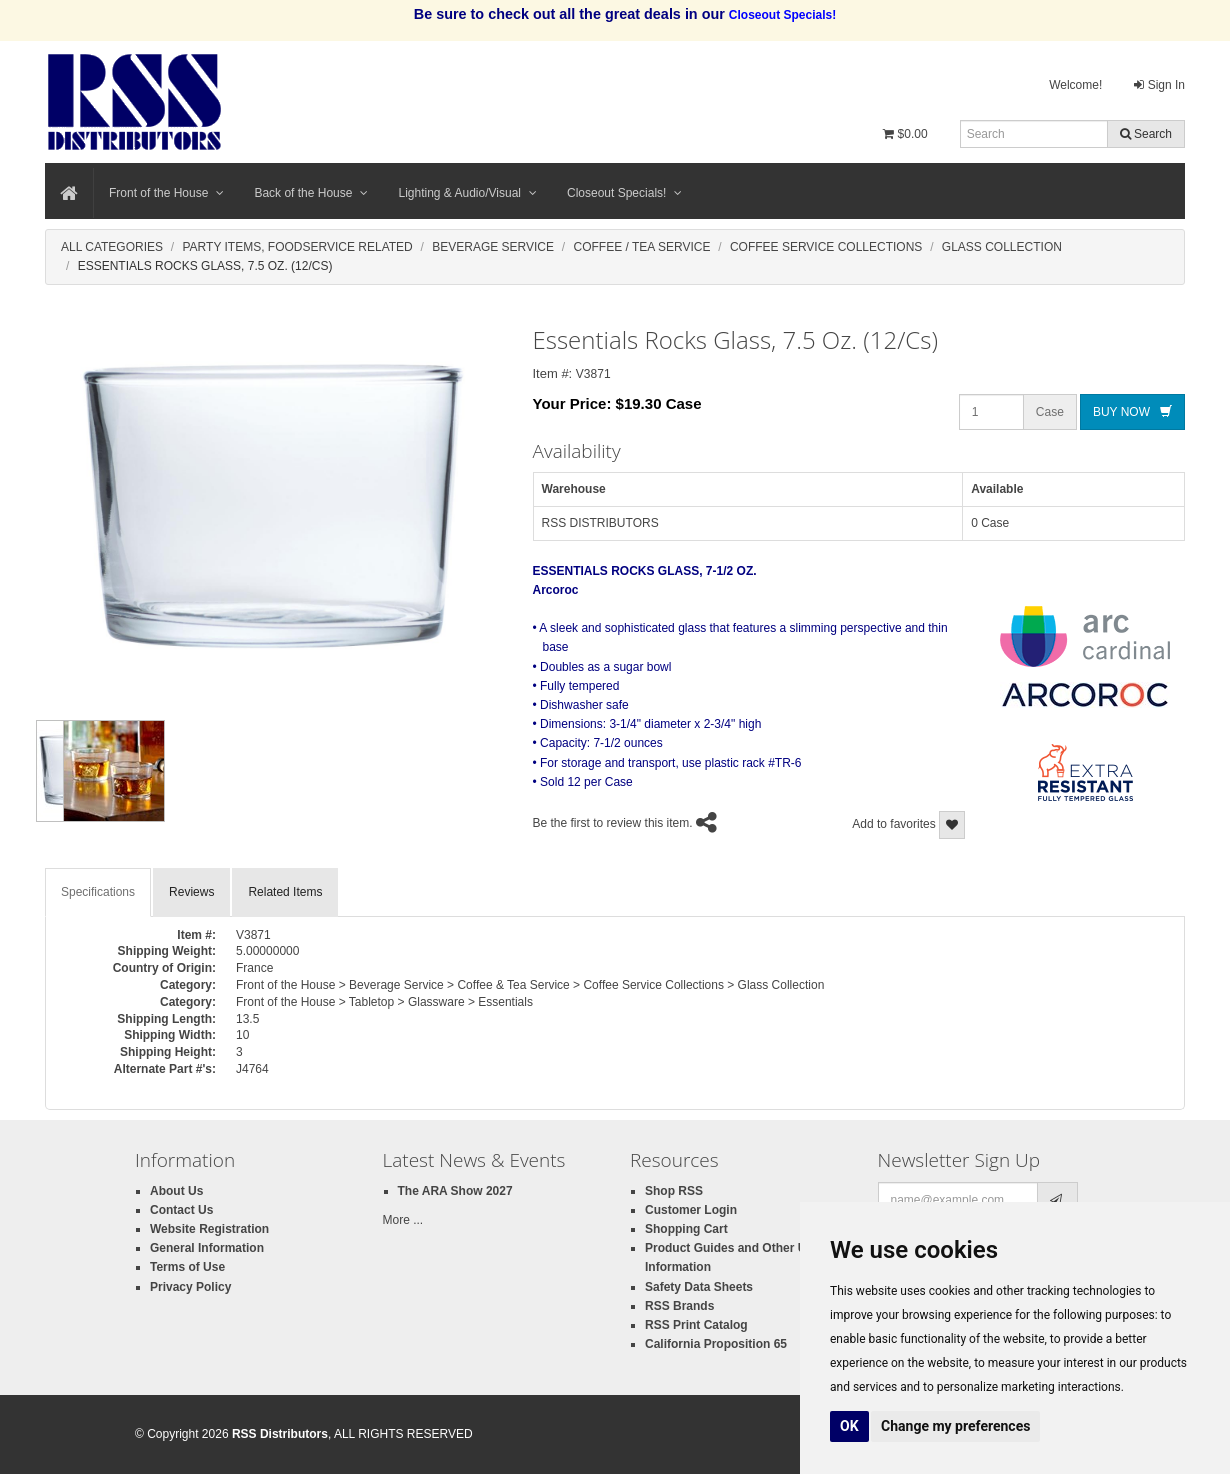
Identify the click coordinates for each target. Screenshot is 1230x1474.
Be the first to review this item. (613, 823)
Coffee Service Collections (826, 247)
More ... (403, 1220)
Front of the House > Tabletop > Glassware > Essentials (384, 1002)
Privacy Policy (190, 1287)
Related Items (285, 892)
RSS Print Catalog (696, 1325)
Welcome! (1075, 85)
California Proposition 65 (716, 1344)
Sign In (1159, 85)
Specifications (98, 892)
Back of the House (311, 193)
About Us (176, 1191)
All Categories (112, 247)
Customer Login (691, 1210)
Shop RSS (674, 1191)
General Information (207, 1248)
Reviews (191, 892)
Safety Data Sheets (699, 1287)
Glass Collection (1002, 247)
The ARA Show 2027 (455, 1191)
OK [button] (849, 1426)
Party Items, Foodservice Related (297, 247)
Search (1146, 134)
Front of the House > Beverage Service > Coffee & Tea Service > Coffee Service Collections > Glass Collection (530, 985)
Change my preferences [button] (955, 1426)
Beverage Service (493, 247)
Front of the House (166, 193)
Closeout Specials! (624, 193)
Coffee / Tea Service (642, 247)
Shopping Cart (686, 1229)
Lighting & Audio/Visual (467, 193)
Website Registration (209, 1229)
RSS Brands (679, 1306)
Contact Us (181, 1210)
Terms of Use (187, 1267)
